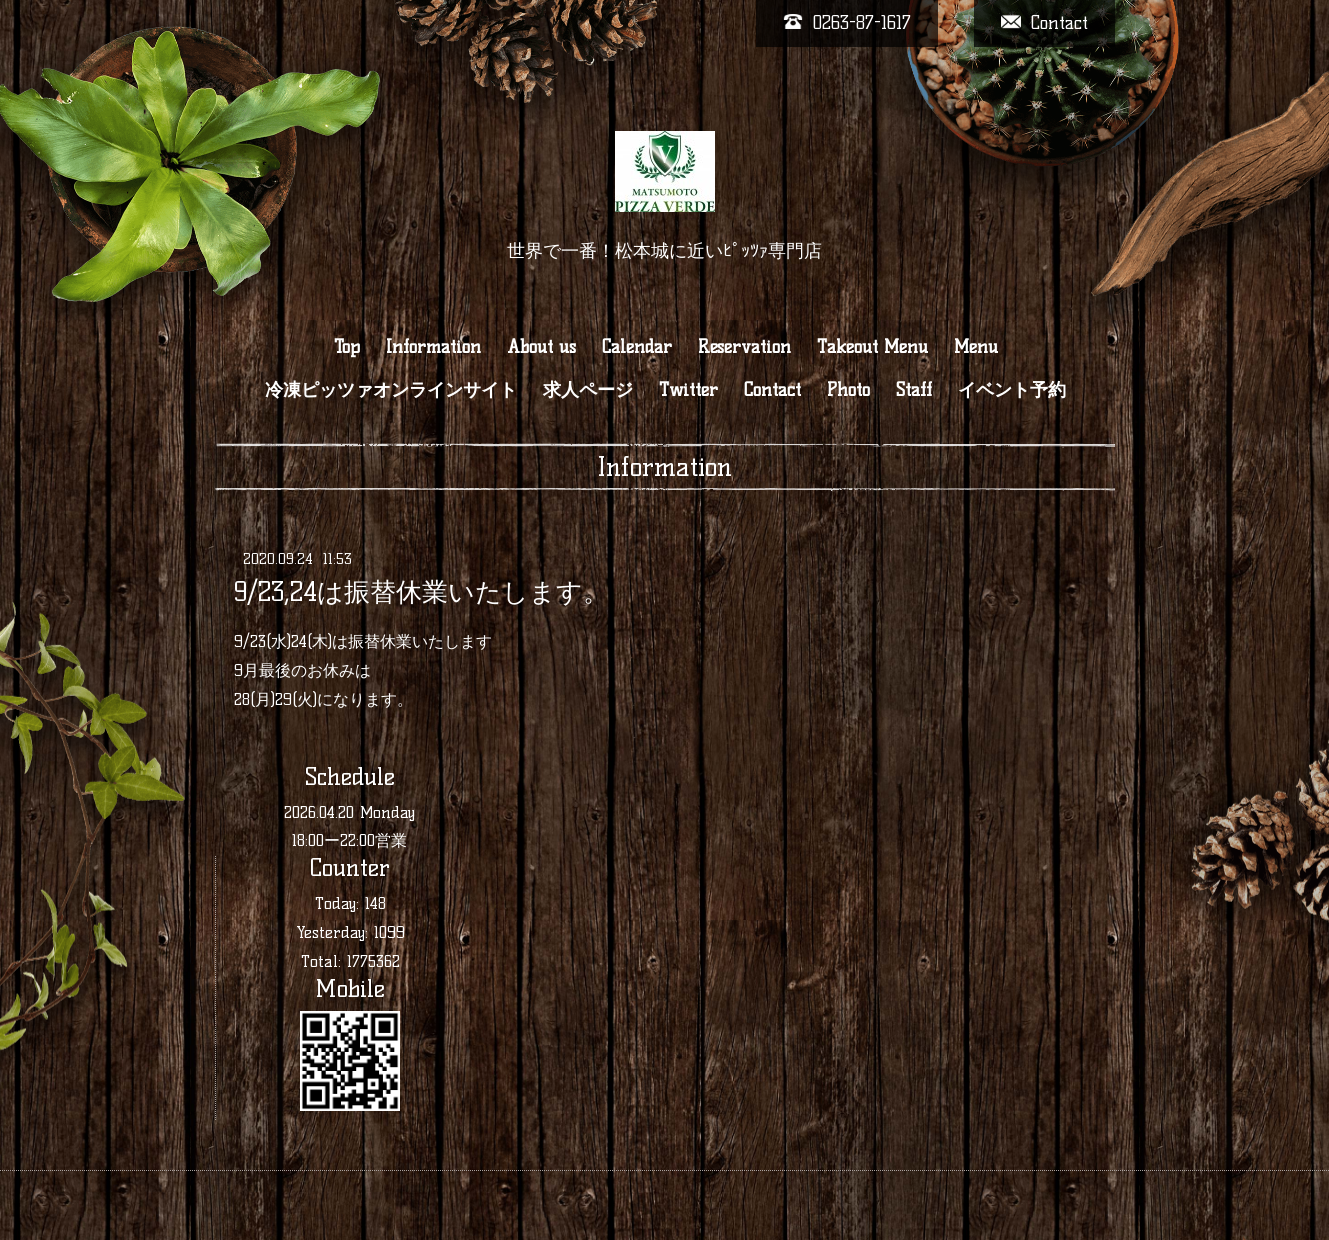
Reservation (744, 347)
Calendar (637, 347)
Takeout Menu (872, 347)
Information (433, 347)
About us (541, 347)
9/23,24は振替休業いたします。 (421, 592)
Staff (914, 390)
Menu (976, 347)
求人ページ (588, 390)
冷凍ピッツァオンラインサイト (391, 390)
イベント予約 (1012, 390)
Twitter (688, 390)
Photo (848, 390)
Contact (772, 390)
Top (347, 347)
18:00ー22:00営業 (349, 840)
